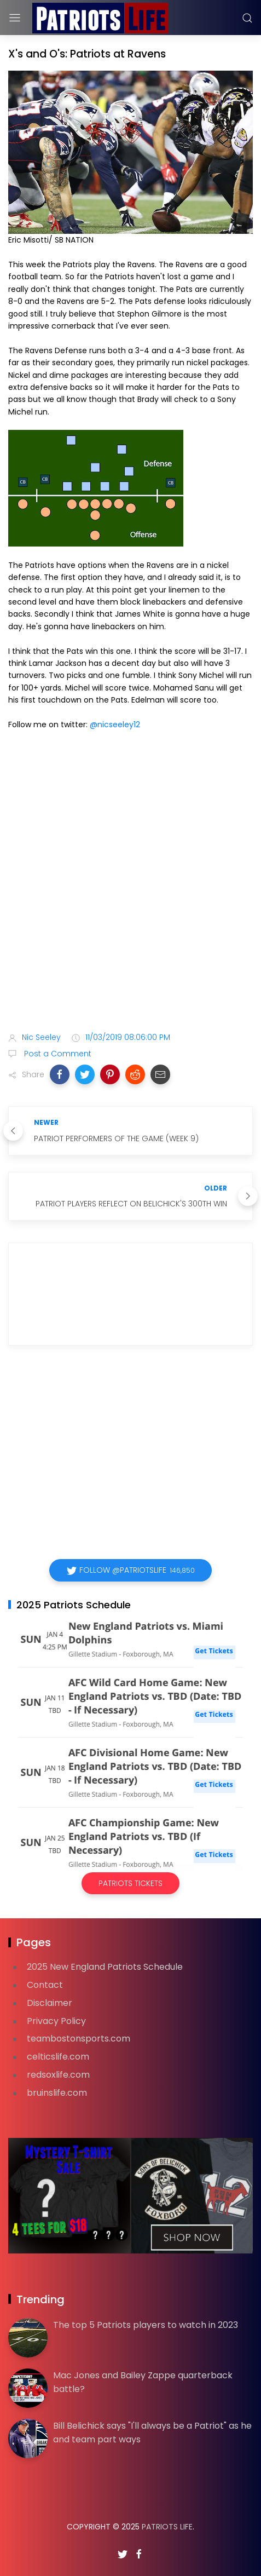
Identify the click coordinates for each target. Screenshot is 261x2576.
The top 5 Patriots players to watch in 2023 (145, 2325)
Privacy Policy (56, 2021)
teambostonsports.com (78, 2038)
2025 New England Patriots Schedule (105, 1966)
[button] (59, 1074)
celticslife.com (58, 2056)
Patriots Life (167, 2526)
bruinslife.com (57, 2092)
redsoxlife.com (58, 2074)
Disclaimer (49, 2003)
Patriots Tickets (130, 1883)
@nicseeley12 (115, 724)
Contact (45, 1985)
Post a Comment (56, 1053)
